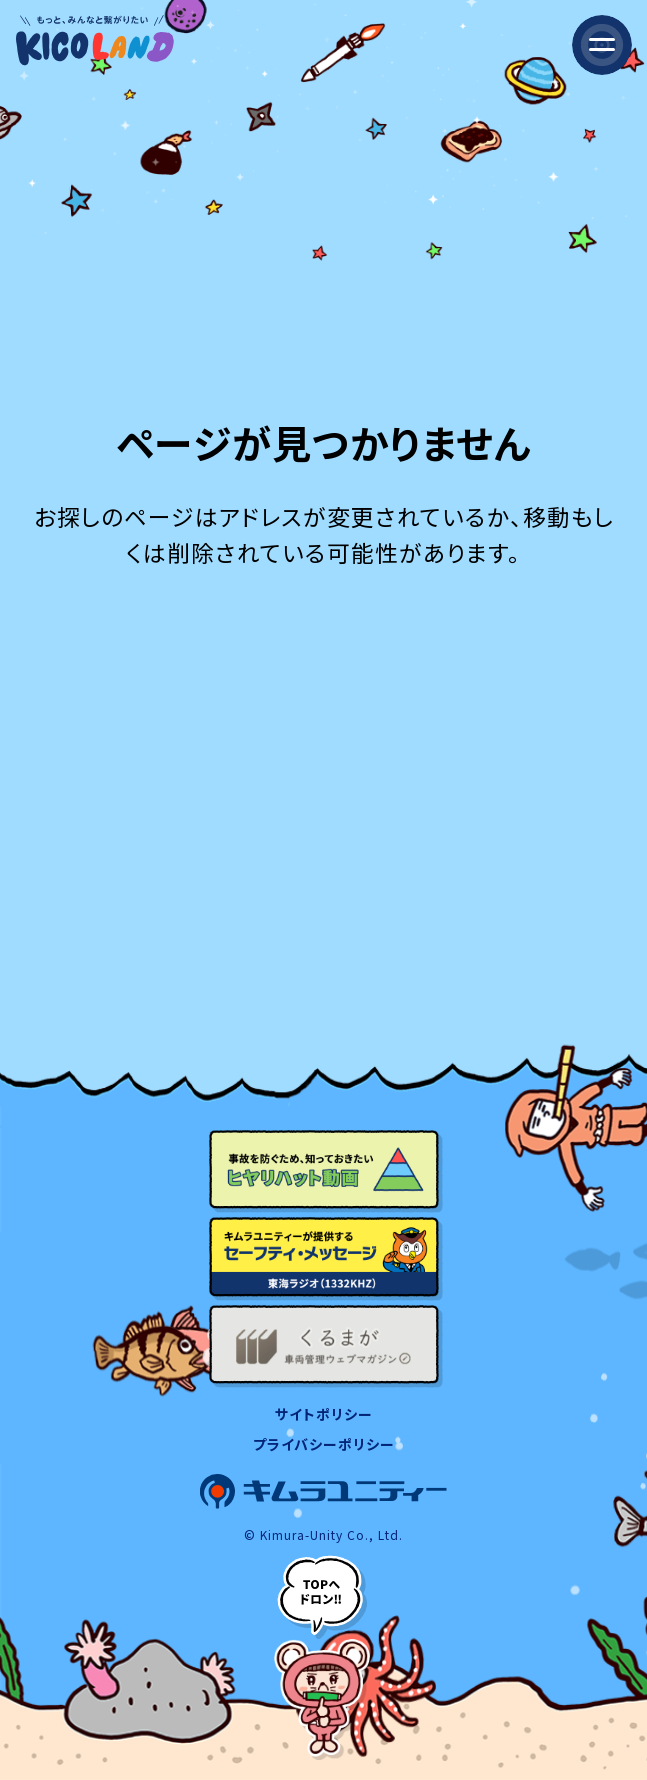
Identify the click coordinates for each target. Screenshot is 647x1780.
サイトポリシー (324, 1414)
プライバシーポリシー (324, 1444)
